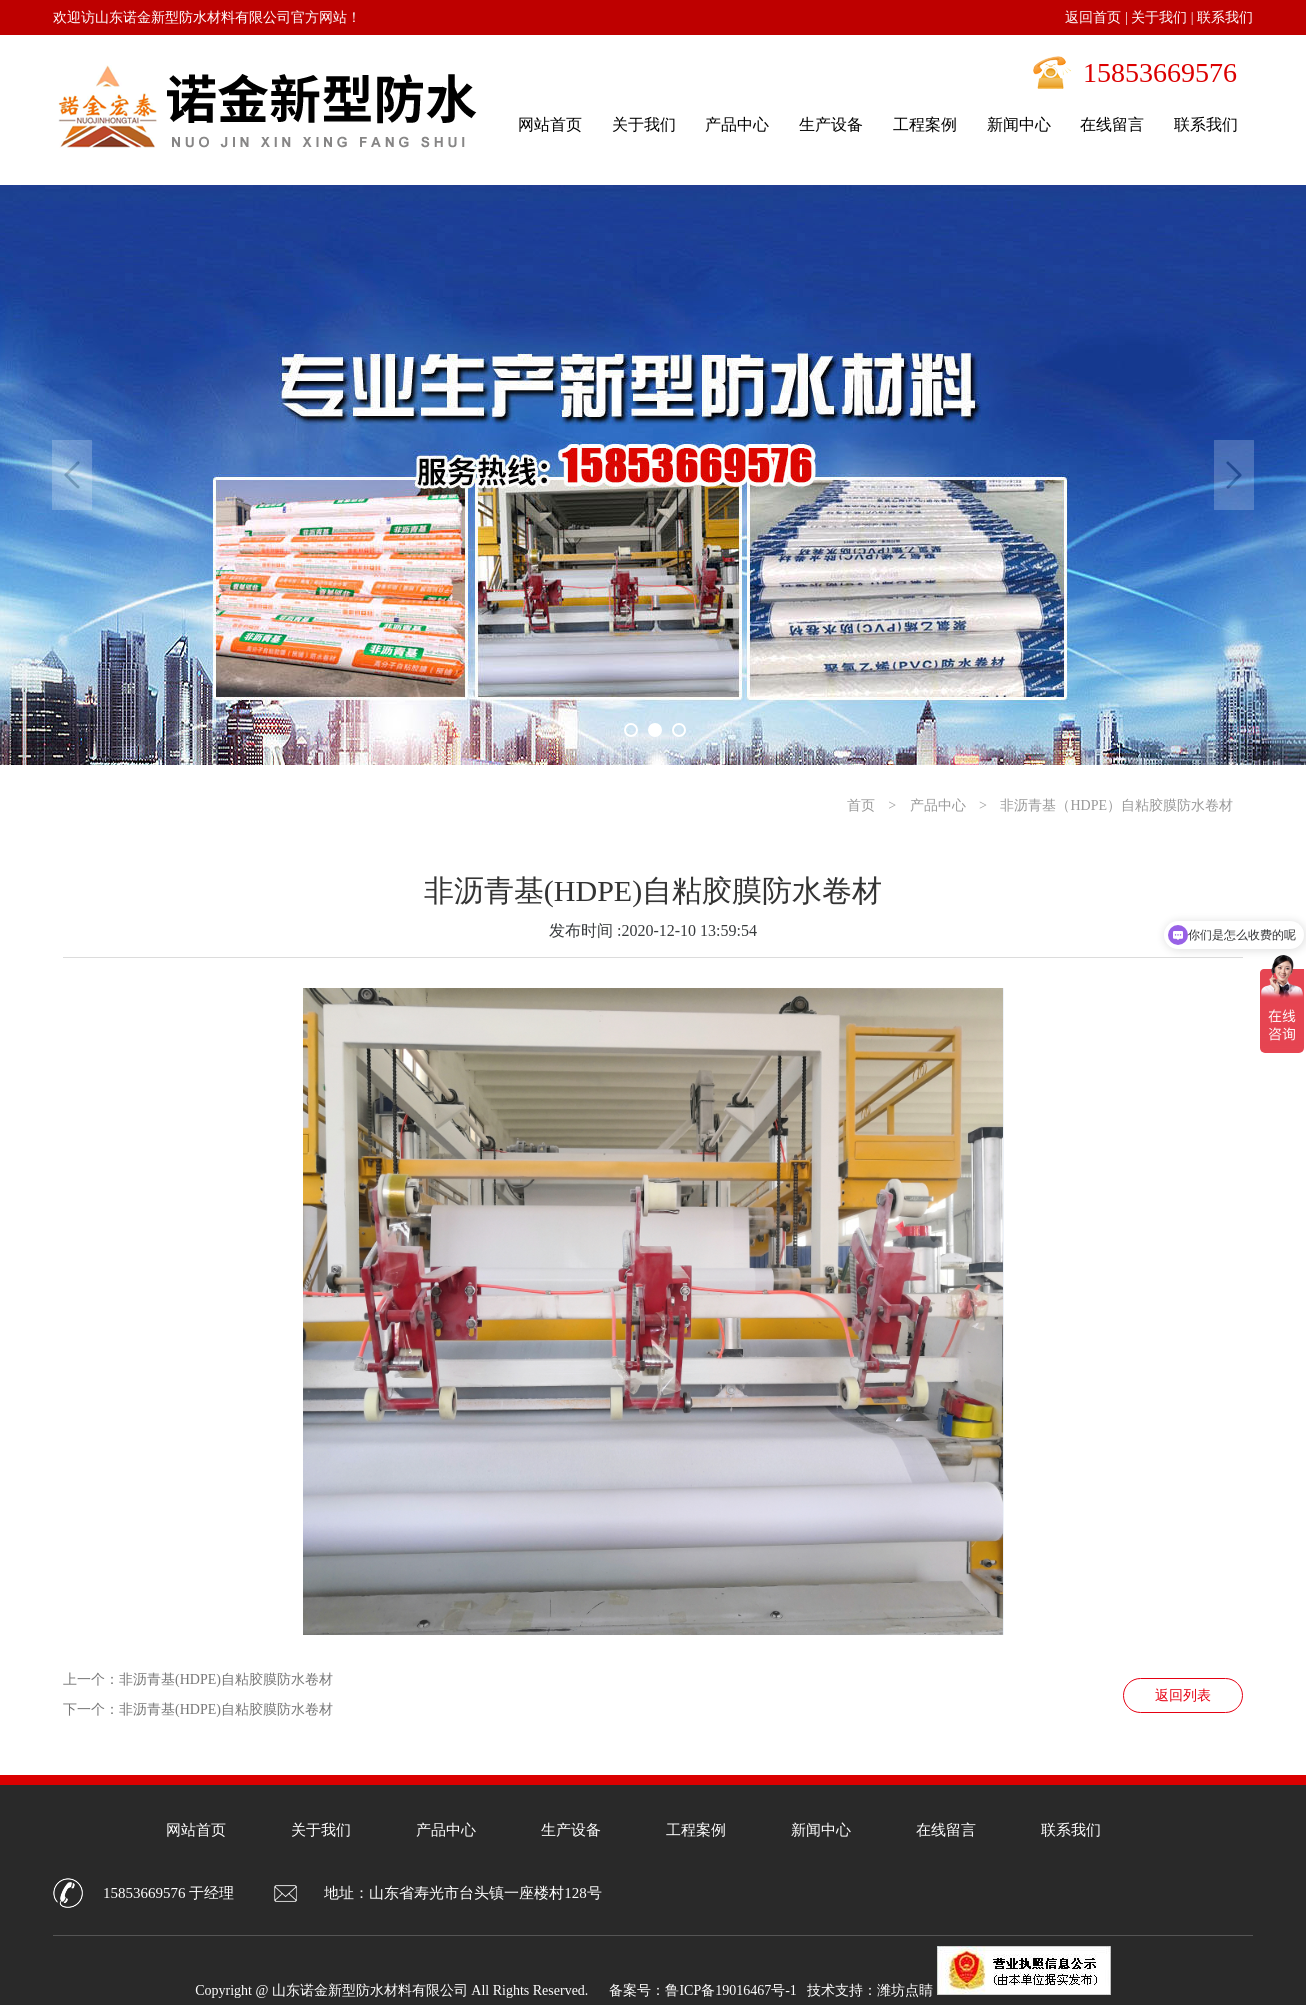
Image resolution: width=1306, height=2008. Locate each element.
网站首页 (196, 1830)
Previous (72, 475)
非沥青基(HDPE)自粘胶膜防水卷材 (226, 1679)
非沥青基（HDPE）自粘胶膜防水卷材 (1116, 805)
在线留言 (946, 1830)
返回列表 (1183, 1695)
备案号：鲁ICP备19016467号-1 (702, 1990)
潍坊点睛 (905, 1990)
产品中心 (938, 805)
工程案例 (696, 1830)
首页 (861, 805)
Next (1234, 475)
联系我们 (1225, 17)
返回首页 (1093, 17)
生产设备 (571, 1830)
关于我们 (1159, 17)
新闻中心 (821, 1830)
